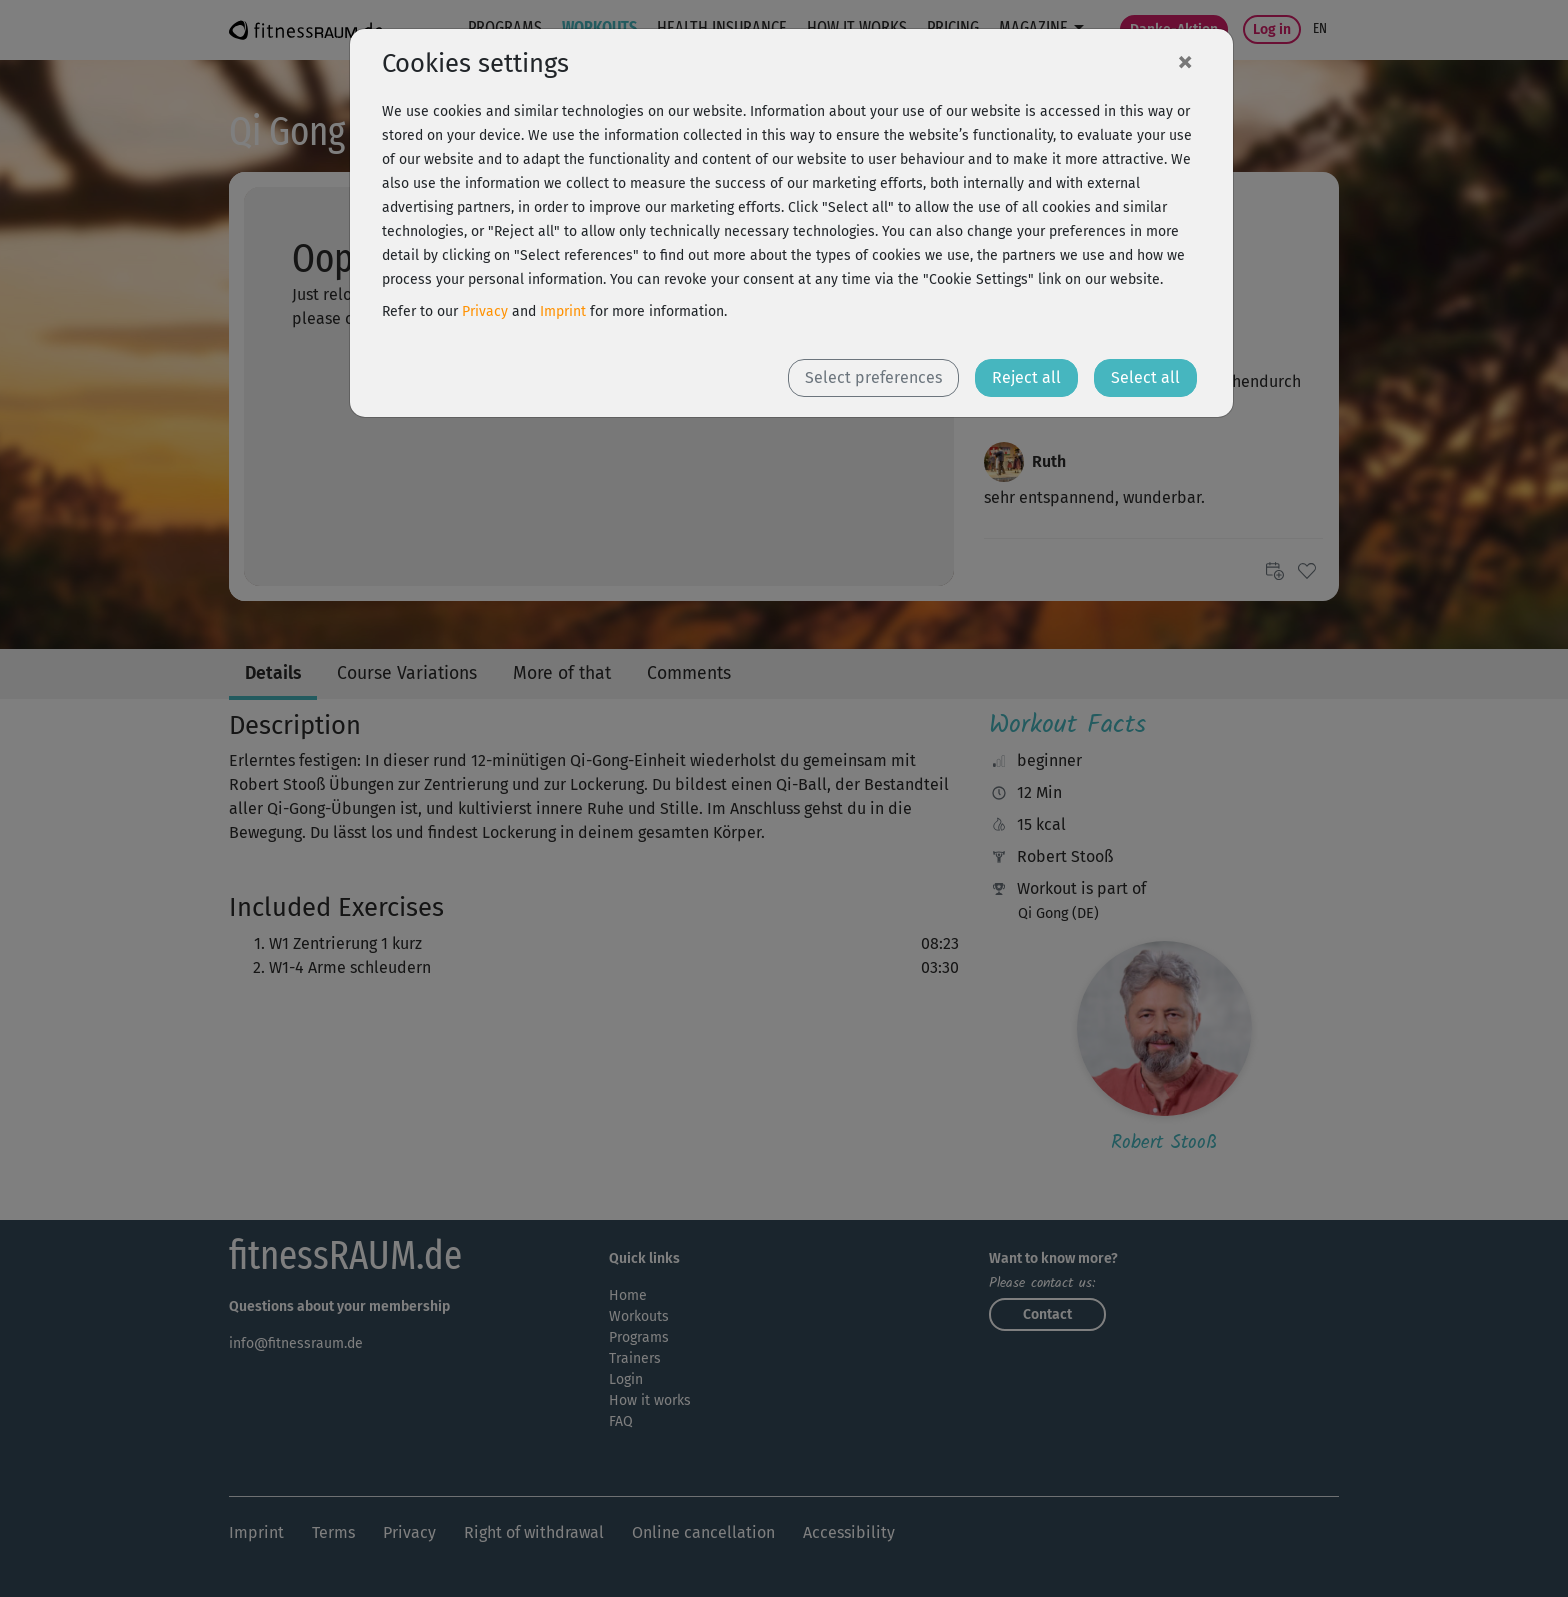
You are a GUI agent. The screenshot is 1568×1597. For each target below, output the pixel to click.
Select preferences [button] (873, 377)
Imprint (563, 311)
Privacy (485, 311)
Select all (1145, 377)
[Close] (1185, 61)
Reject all (1026, 377)
